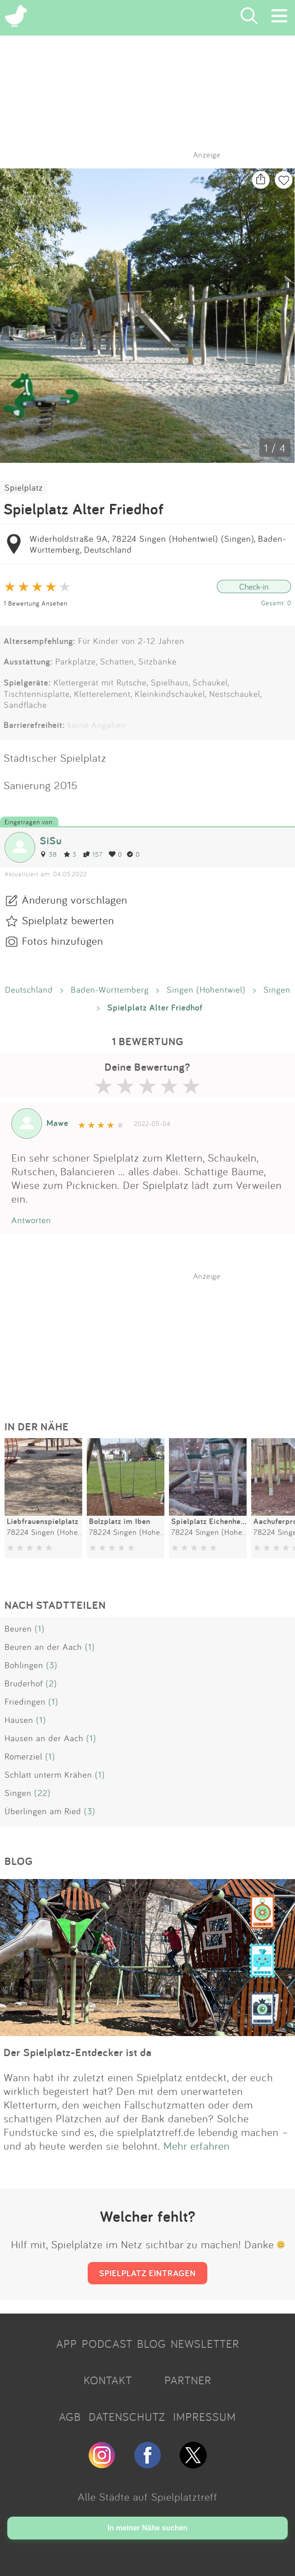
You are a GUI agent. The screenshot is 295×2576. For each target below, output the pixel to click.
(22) (42, 1792)
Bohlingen (24, 1665)
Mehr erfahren (196, 2145)
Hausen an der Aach (44, 1738)
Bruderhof (24, 1683)
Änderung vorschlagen (74, 899)
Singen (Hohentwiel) (206, 989)
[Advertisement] (152, 1338)
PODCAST (107, 2343)
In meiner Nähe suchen (147, 2528)
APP (66, 2343)
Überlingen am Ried (43, 1811)
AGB (70, 2416)
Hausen (19, 1719)
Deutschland (29, 989)
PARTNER (187, 2380)
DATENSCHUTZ (127, 2416)
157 (92, 854)
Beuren (18, 1628)
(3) (52, 1665)
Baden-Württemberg (110, 989)
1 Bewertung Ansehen (36, 603)
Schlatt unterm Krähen (48, 1774)
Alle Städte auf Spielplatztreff (147, 2496)
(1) (40, 1628)
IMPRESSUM (204, 2416)
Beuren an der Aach (43, 1646)
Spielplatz (24, 487)
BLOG (151, 2343)
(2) (51, 1683)
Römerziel (23, 1756)
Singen (276, 989)
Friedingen (25, 1701)
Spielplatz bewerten (68, 920)
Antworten (31, 1220)
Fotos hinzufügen (62, 941)
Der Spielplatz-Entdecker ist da (78, 2052)
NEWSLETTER (205, 2343)
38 (48, 854)
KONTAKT (108, 2380)
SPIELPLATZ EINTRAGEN (147, 2273)
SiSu (51, 840)
